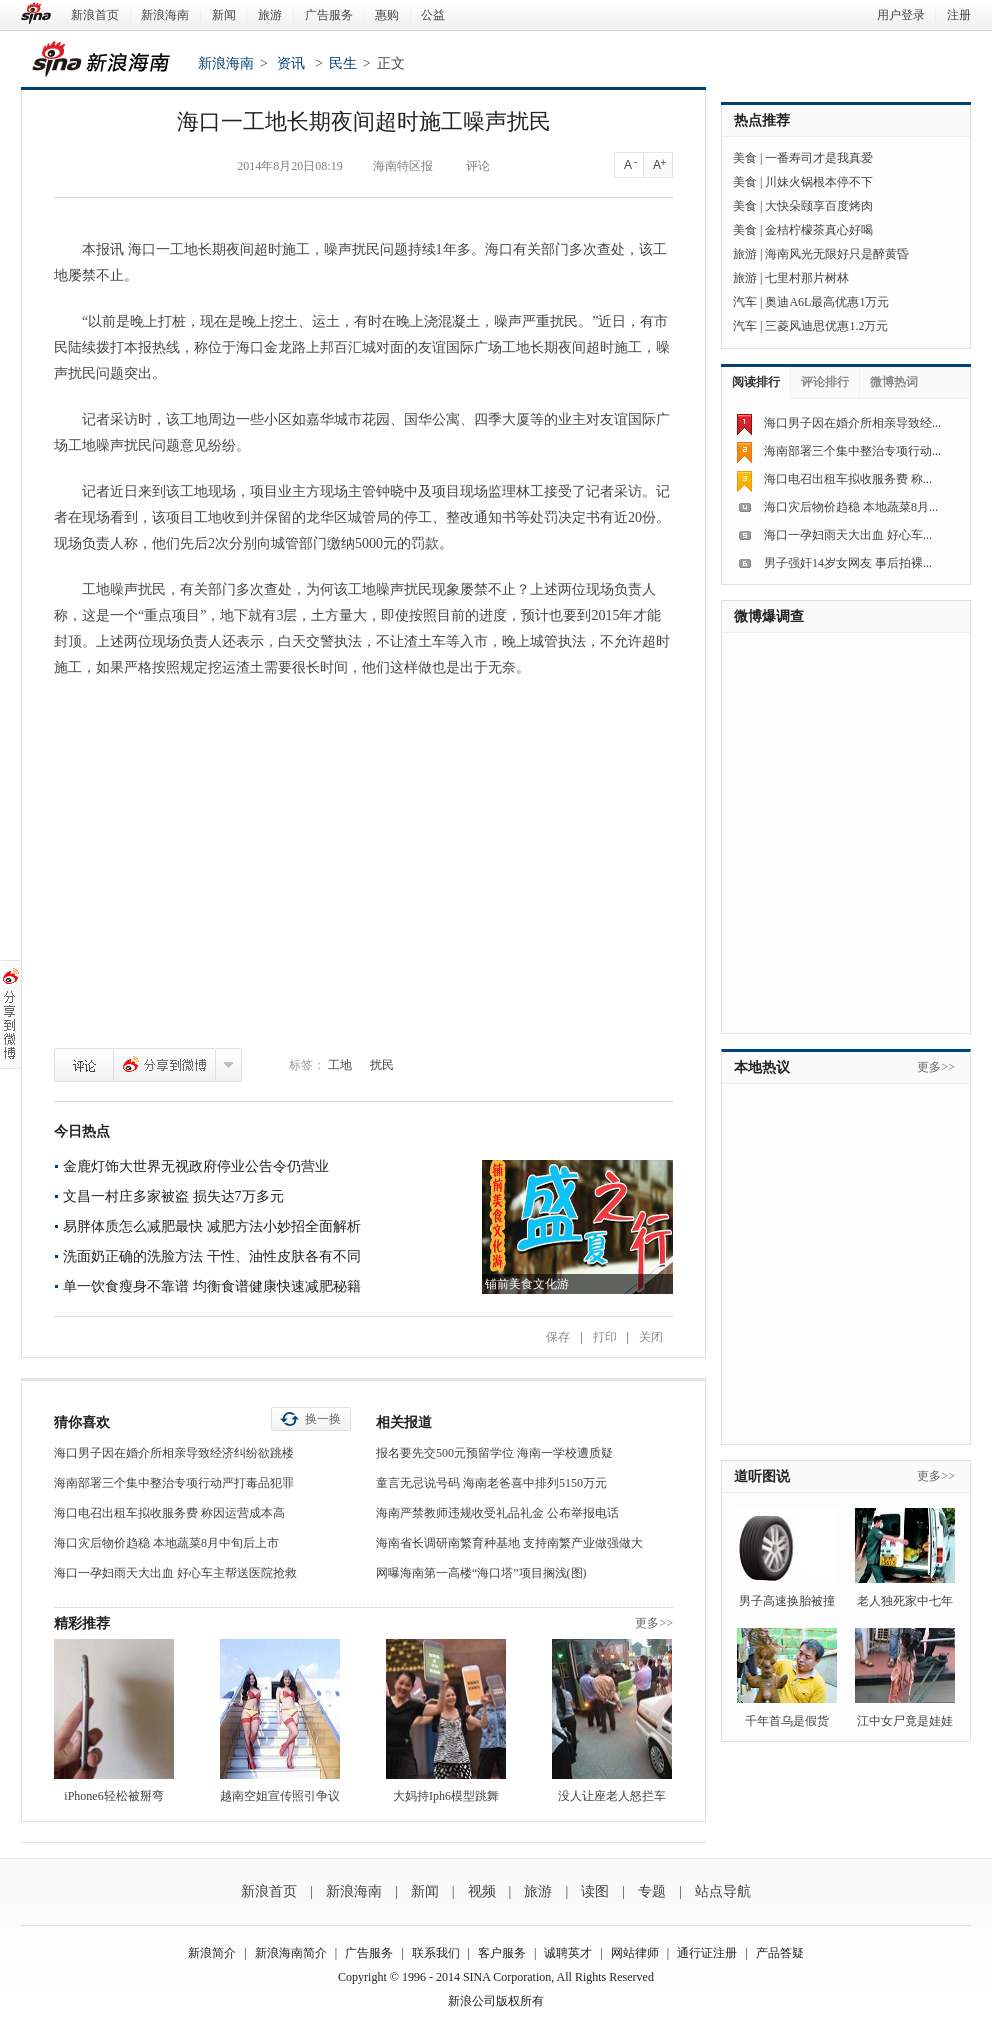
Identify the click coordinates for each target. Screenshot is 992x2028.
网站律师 (635, 1953)
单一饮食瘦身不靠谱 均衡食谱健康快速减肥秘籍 (212, 1286)
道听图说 (762, 1476)
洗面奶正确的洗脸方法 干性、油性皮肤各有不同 (212, 1256)
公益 (433, 15)
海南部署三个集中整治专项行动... (852, 451)
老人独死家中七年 (905, 1601)
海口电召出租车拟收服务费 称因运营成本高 (169, 1513)
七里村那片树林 (807, 278)
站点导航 (723, 1891)
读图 (595, 1891)
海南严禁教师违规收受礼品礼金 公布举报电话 (497, 1513)
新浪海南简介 (291, 1953)
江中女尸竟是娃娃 (905, 1721)
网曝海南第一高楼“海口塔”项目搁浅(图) (481, 1573)
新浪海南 (165, 15)
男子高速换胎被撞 (787, 1601)
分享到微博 (164, 1065)
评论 (84, 1065)
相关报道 (404, 1422)
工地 (340, 1065)
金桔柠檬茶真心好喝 (819, 230)
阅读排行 (756, 382)
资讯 (291, 63)
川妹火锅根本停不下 (819, 182)
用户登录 (901, 15)
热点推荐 (762, 120)
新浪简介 (212, 1953)
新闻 (224, 15)
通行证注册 (707, 1953)
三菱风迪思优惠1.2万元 (826, 326)
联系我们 (436, 1953)
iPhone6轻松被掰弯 (113, 1796)
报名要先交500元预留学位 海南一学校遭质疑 (494, 1453)
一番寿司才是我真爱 (819, 158)
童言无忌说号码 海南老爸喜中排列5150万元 (491, 1483)
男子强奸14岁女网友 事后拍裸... (848, 563)
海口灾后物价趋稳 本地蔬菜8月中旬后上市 (166, 1543)
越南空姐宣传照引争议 (280, 1796)
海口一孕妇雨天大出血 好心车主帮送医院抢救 (175, 1573)
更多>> (654, 1623)
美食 (745, 158)
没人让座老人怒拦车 (612, 1796)
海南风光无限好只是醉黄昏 (837, 254)
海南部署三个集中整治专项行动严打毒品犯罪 (174, 1483)
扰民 (382, 1065)
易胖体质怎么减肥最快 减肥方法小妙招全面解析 (212, 1226)
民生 (343, 63)
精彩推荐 (82, 1623)
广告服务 (329, 15)
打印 (605, 1337)
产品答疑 (780, 1953)
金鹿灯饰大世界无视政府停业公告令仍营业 (196, 1166)
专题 (652, 1891)
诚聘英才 (568, 1953)
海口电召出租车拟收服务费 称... (848, 479)
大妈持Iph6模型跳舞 (446, 1796)
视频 (482, 1891)
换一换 (323, 1419)
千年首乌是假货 (787, 1721)
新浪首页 (95, 15)
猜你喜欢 (82, 1422)
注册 (959, 15)
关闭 (651, 1337)
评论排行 (825, 382)
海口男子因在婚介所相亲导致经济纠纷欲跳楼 (174, 1453)
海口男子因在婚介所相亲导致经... (852, 423)
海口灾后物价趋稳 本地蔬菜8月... (851, 507)
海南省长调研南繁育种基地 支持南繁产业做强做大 (509, 1543)
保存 (558, 1337)
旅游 (270, 15)
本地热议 (762, 1067)
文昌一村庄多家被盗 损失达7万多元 (173, 1196)
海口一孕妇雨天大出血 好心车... (848, 535)
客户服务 (502, 1953)
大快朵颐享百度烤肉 (819, 206)
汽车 (745, 302)
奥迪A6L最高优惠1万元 (827, 302)
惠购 (387, 15)
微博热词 (894, 382)
